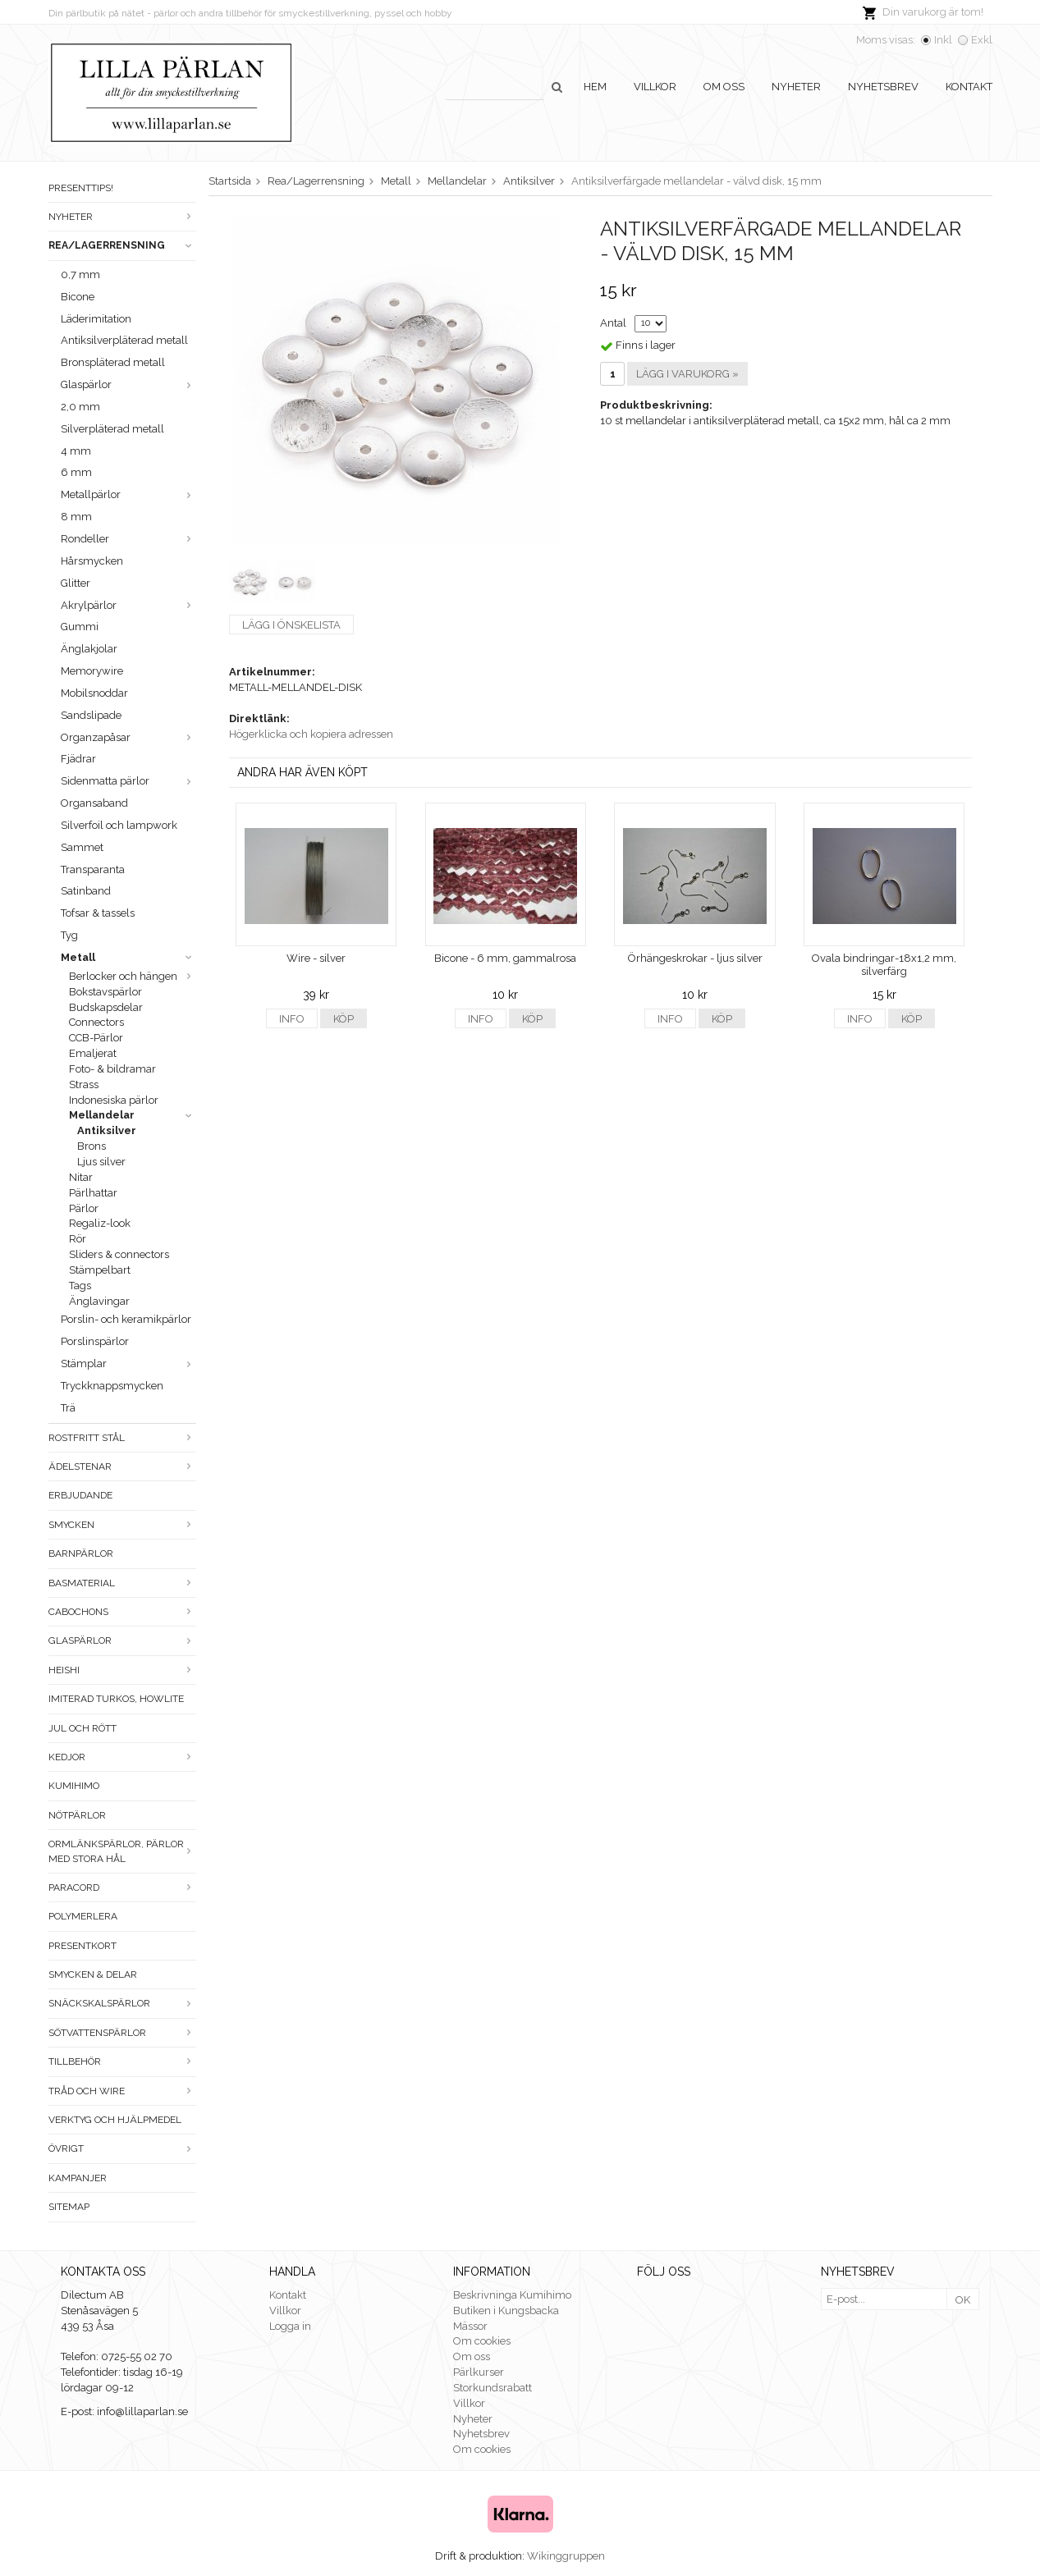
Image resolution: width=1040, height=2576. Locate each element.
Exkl (981, 40)
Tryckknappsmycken (112, 1386)
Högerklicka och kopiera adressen (311, 734)
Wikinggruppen (566, 2556)
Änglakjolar (89, 649)
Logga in (290, 2326)
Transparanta (93, 869)
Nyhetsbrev (883, 86)
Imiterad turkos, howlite (116, 1698)
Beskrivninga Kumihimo (512, 2295)
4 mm (76, 451)
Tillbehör (122, 2061)
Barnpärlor (80, 1553)
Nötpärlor (77, 1815)
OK (962, 2300)
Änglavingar (99, 1301)
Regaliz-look (100, 1223)
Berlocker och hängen (132, 976)
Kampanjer (77, 2178)
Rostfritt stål (122, 1438)
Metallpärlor (128, 494)
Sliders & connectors (119, 1254)
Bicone (77, 297)
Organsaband (94, 803)
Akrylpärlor (128, 605)
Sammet (82, 847)
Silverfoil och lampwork (119, 825)
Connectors (96, 1022)
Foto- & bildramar (112, 1069)
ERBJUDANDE (80, 1495)
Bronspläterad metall (113, 362)
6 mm (76, 472)
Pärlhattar (93, 1193)
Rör (77, 1239)
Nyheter (796, 86)
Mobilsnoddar (94, 693)
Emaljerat (93, 1053)
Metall (128, 957)
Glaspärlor (128, 384)
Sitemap (68, 2206)
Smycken (122, 1525)
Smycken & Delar (92, 1974)
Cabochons (122, 1611)
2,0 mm (80, 406)
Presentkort (82, 1945)
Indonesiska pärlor (113, 1100)
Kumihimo (73, 1785)
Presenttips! (80, 188)
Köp (343, 1019)
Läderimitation (96, 319)
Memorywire (92, 671)
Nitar (81, 1177)
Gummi (80, 626)
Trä (68, 1408)
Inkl (943, 40)
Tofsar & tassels (98, 913)
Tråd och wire (122, 2091)
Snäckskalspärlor (122, 2003)
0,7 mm (80, 274)
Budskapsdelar (106, 1007)
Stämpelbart (100, 1270)
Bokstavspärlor (105, 992)
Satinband (86, 891)
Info (292, 1019)
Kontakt (969, 86)
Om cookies (482, 2341)
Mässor (470, 2326)
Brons (91, 1146)
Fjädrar (78, 759)
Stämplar (128, 1363)
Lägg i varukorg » (687, 374)
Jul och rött (82, 1728)
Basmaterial (122, 1583)
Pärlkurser (478, 2372)
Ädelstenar (122, 1466)
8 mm (76, 516)
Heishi (122, 1670)
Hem (595, 86)
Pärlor (84, 1208)
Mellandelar (132, 1115)
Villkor (655, 86)
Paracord (122, 1887)
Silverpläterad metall (112, 429)
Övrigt (122, 2148)
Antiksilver (106, 1130)
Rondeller (128, 539)
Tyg (69, 935)
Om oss (723, 86)
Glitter (75, 583)
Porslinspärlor (95, 1341)
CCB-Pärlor (96, 1038)
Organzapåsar (128, 737)
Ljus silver (101, 1161)
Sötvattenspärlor (122, 2032)
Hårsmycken (92, 561)
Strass (84, 1084)
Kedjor (122, 1757)
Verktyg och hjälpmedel (114, 2119)
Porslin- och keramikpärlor (126, 1319)
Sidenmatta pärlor (128, 781)
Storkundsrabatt (492, 2388)
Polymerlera (82, 1916)
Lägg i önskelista (291, 625)
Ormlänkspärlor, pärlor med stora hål (122, 1851)
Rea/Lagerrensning (122, 245)
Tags (80, 1285)
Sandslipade (91, 715)
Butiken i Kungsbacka (506, 2310)
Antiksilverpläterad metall (124, 340)
